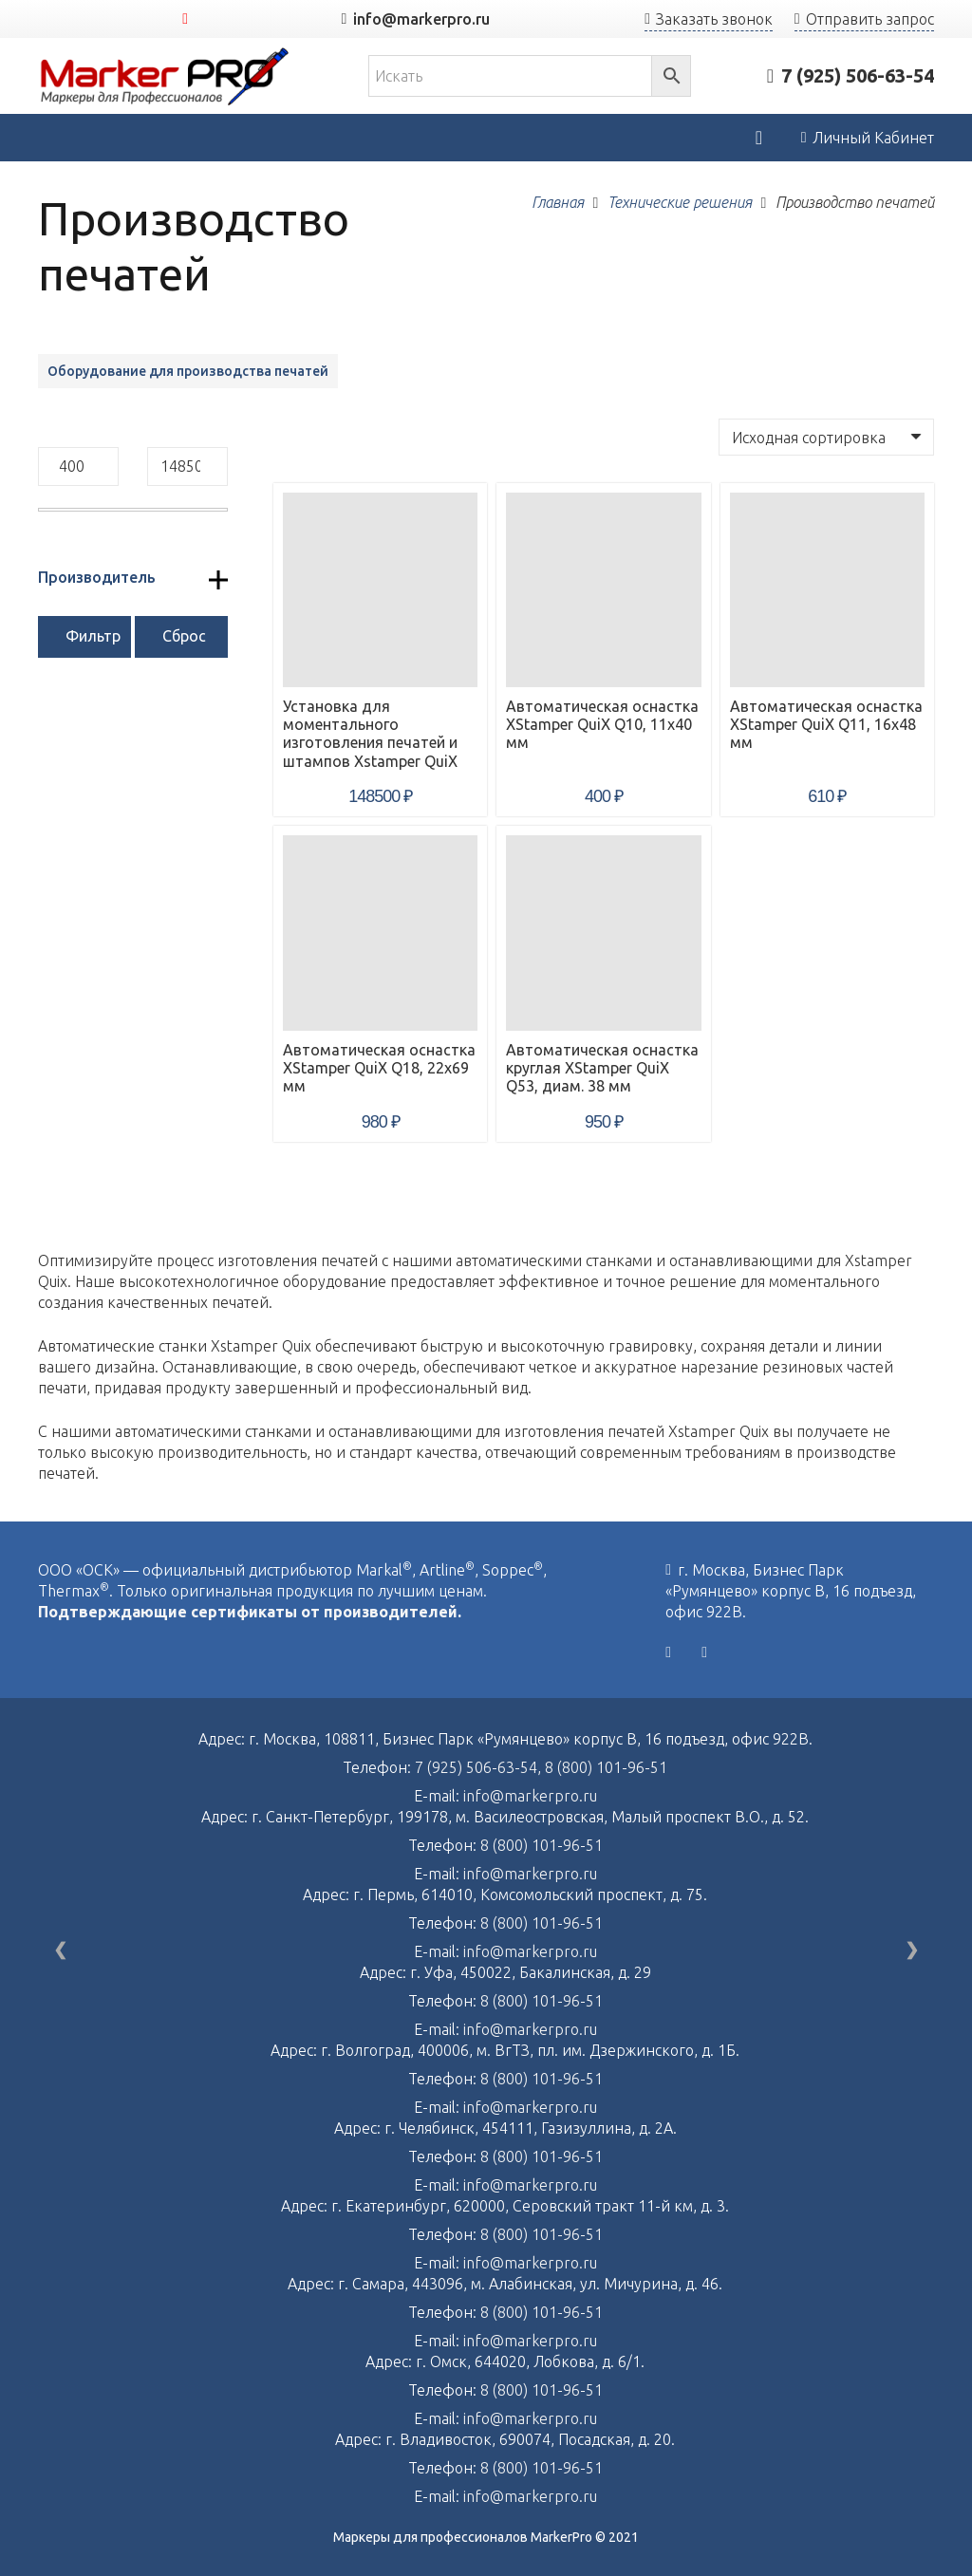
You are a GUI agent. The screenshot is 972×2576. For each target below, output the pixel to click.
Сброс (184, 635)
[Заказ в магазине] (826, 437)
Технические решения (680, 202)
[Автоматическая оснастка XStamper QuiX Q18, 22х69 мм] (380, 932)
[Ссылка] (165, 76)
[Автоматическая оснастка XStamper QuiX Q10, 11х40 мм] (603, 590)
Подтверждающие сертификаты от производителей (248, 1611)
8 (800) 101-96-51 (606, 1767)
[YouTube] (185, 19)
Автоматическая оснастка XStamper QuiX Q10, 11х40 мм (602, 724)
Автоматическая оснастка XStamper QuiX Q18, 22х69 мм (379, 1067)
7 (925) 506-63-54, (480, 1767)
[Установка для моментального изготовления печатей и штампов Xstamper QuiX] (380, 590)
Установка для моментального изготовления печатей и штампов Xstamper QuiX (370, 734)
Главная (558, 202)
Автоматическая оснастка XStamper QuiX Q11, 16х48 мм (826, 724)
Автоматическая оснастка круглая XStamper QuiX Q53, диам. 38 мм (602, 1067)
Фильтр (93, 635)
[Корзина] (758, 137)
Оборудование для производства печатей (187, 371)
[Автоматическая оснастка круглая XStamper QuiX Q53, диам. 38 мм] (603, 932)
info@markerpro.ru (530, 1795)
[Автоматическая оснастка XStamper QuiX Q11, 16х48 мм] (827, 590)
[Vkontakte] (668, 1652)
